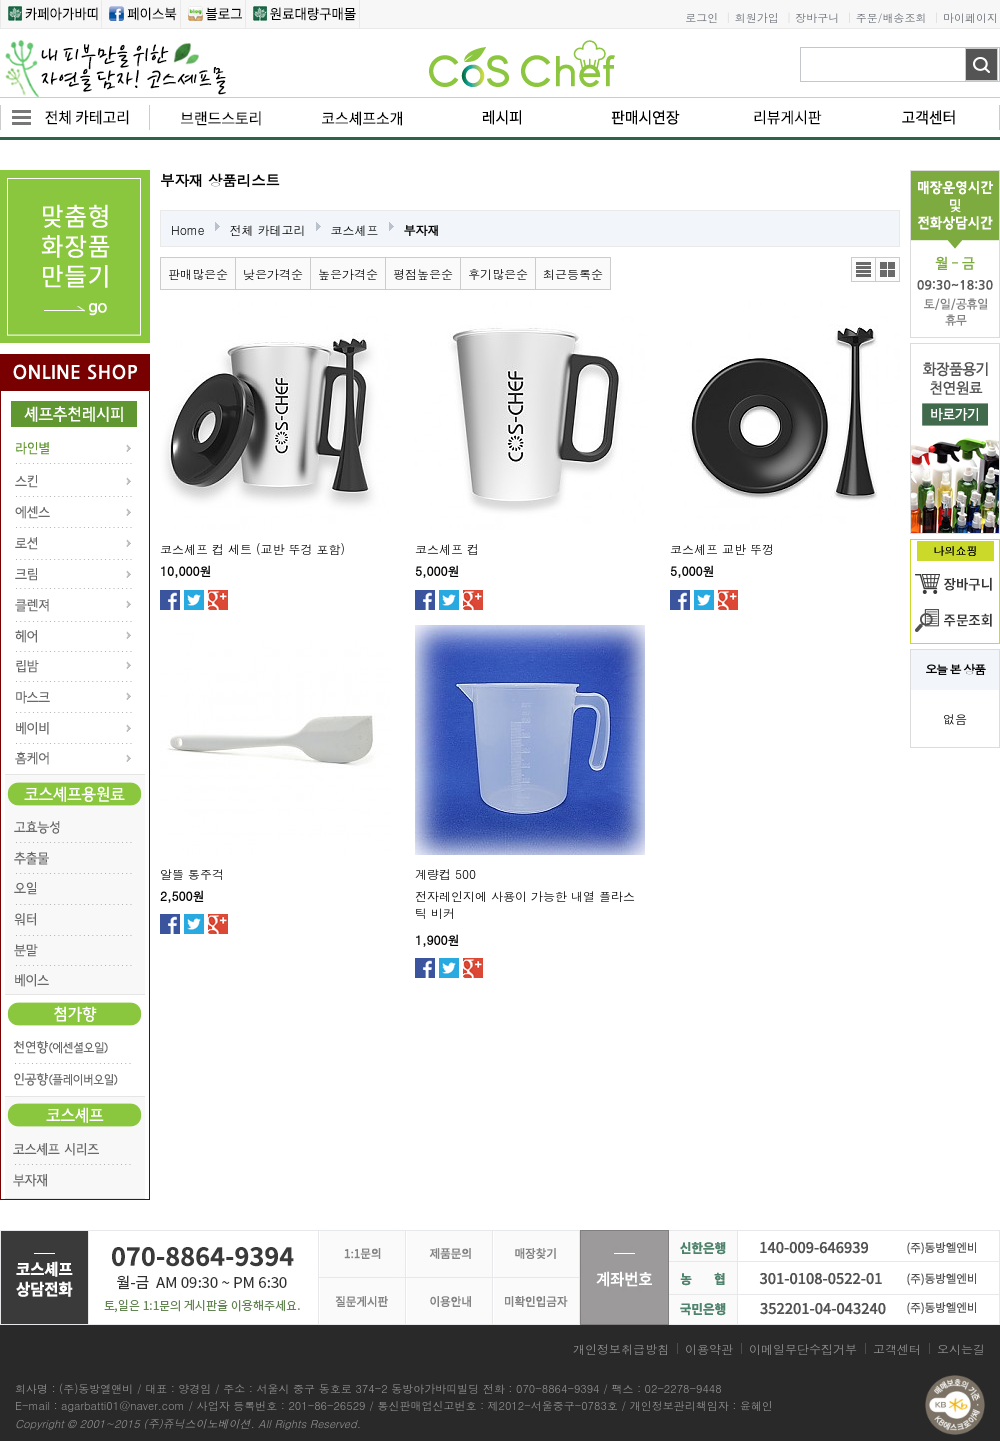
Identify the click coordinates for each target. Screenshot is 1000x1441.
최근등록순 (573, 273)
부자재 (422, 229)
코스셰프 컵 (447, 548)
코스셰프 (355, 229)
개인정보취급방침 (621, 1348)
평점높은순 (423, 273)
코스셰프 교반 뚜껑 (722, 548)
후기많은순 (498, 273)
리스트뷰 (863, 269)
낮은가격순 (273, 273)
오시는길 (961, 1348)
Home (188, 229)
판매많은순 (198, 273)
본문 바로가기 (0, 0)
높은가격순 (348, 273)
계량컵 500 (445, 873)
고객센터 (897, 1348)
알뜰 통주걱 (192, 873)
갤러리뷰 (887, 269)
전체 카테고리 (268, 229)
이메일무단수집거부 (803, 1348)
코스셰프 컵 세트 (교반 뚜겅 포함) (252, 548)
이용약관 (709, 1348)
